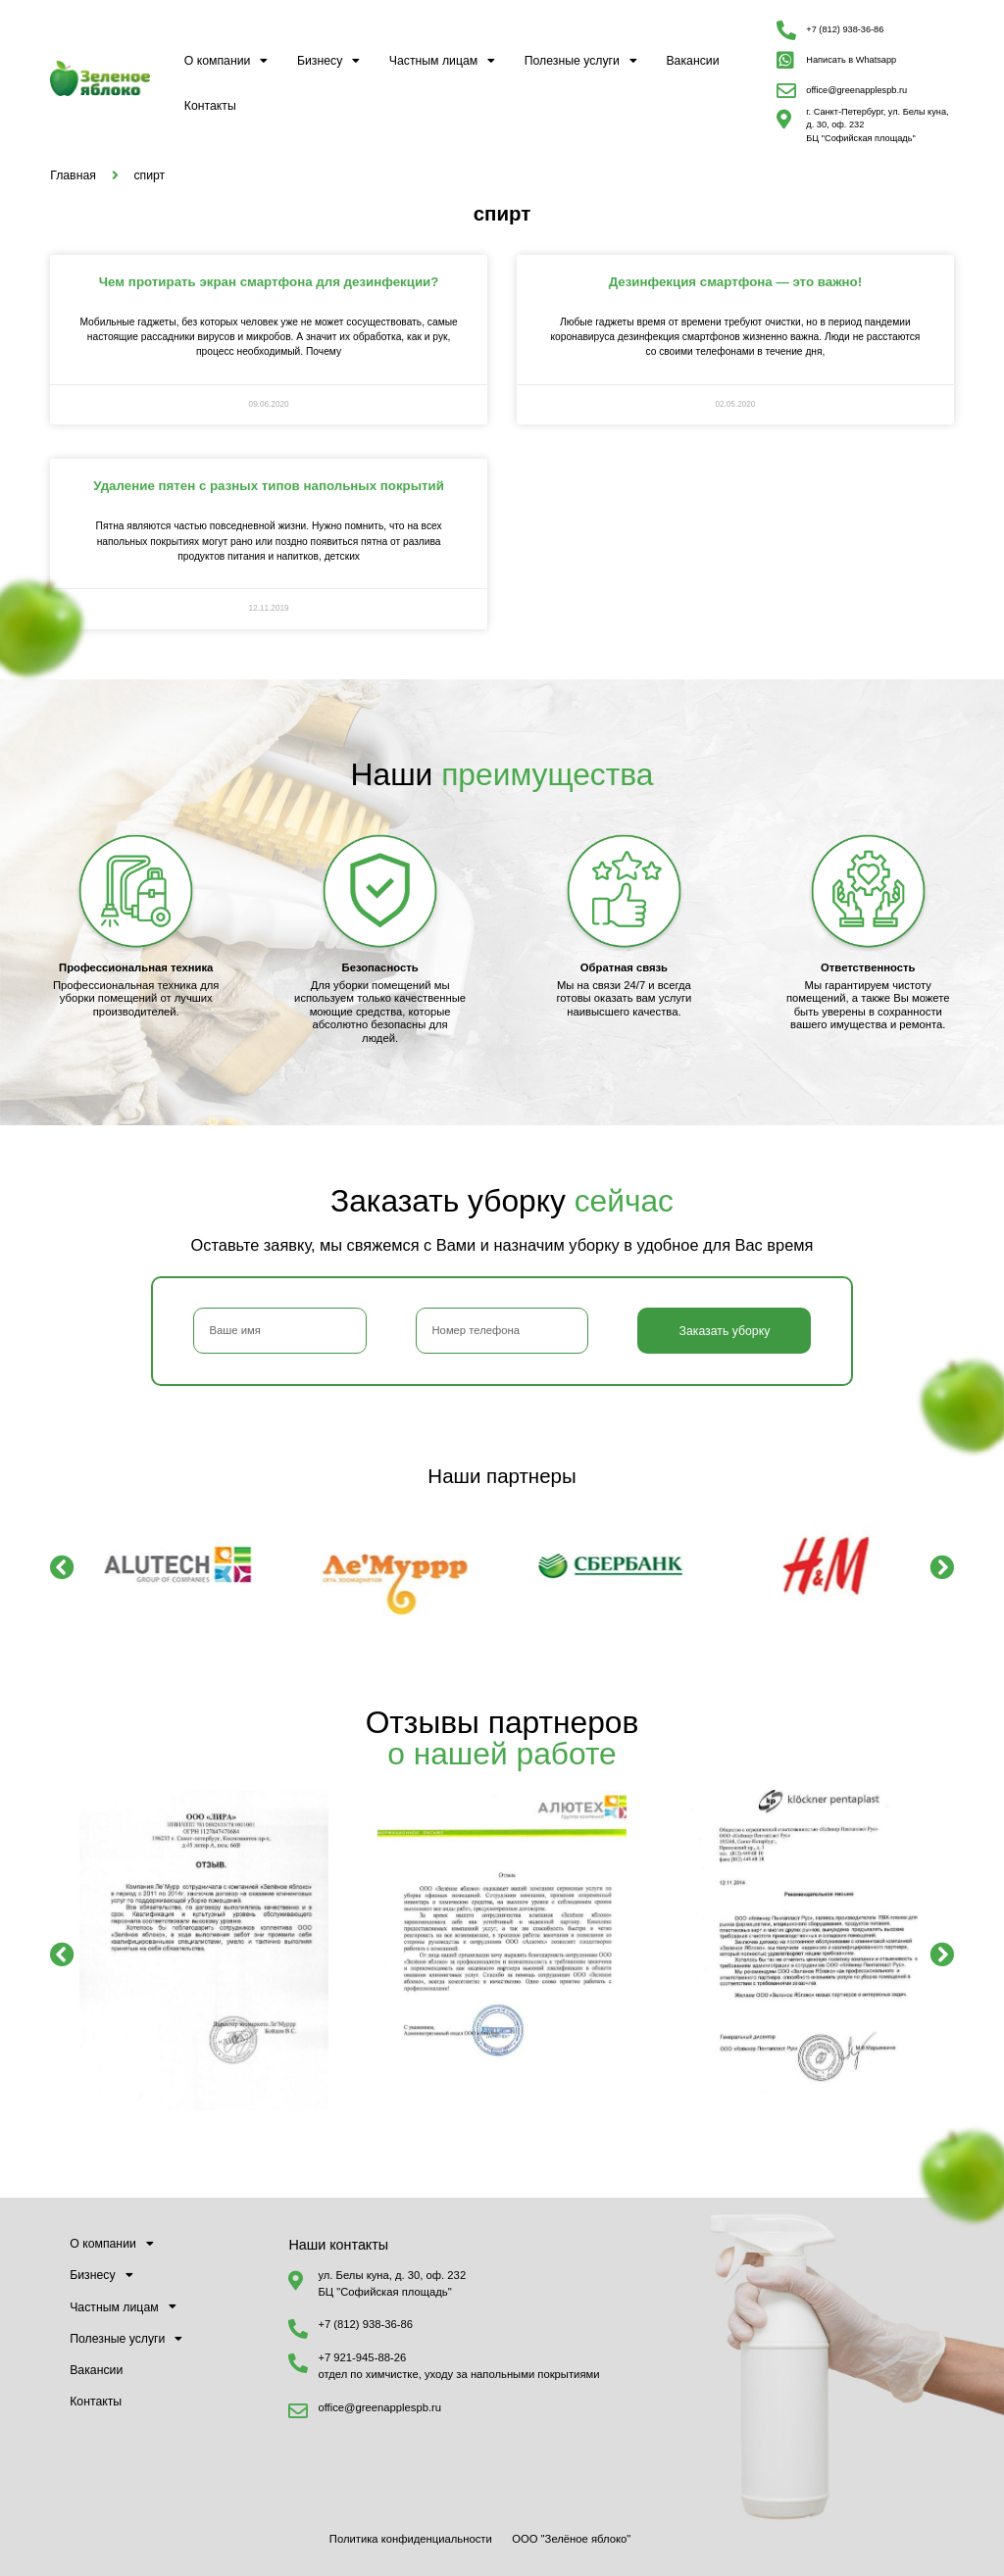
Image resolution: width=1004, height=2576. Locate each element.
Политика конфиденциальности (410, 2539)
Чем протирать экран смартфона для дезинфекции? (269, 281)
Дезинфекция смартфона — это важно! (735, 281)
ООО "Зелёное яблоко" (571, 2539)
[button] (62, 1567)
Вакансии (692, 61)
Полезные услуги (581, 60)
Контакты (210, 106)
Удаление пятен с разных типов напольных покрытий (268, 485)
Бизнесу (328, 60)
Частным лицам (442, 60)
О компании (226, 60)
